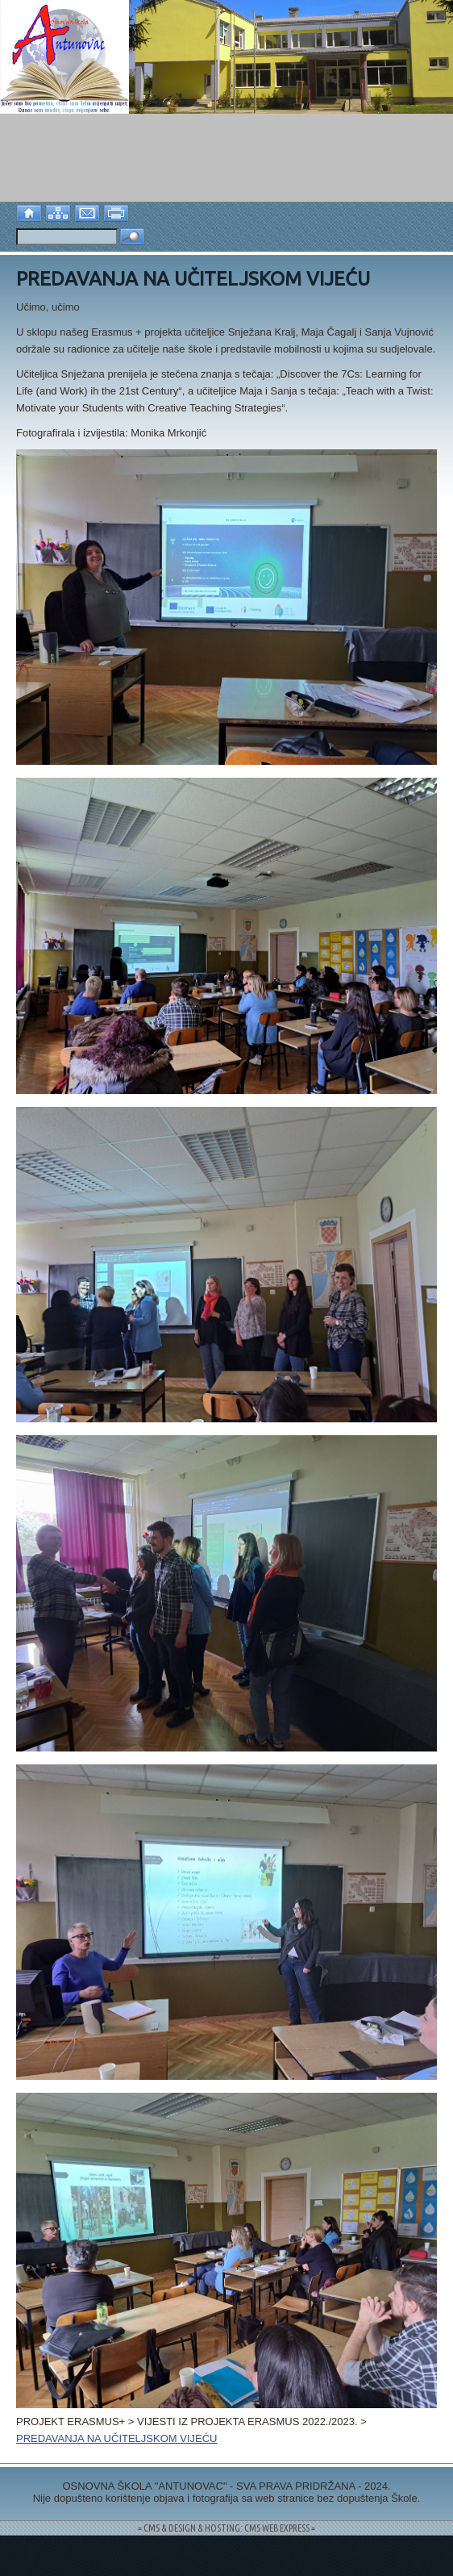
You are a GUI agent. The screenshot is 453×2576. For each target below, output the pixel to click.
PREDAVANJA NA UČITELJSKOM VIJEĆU (116, 2438)
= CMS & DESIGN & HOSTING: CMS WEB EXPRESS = (226, 2528)
